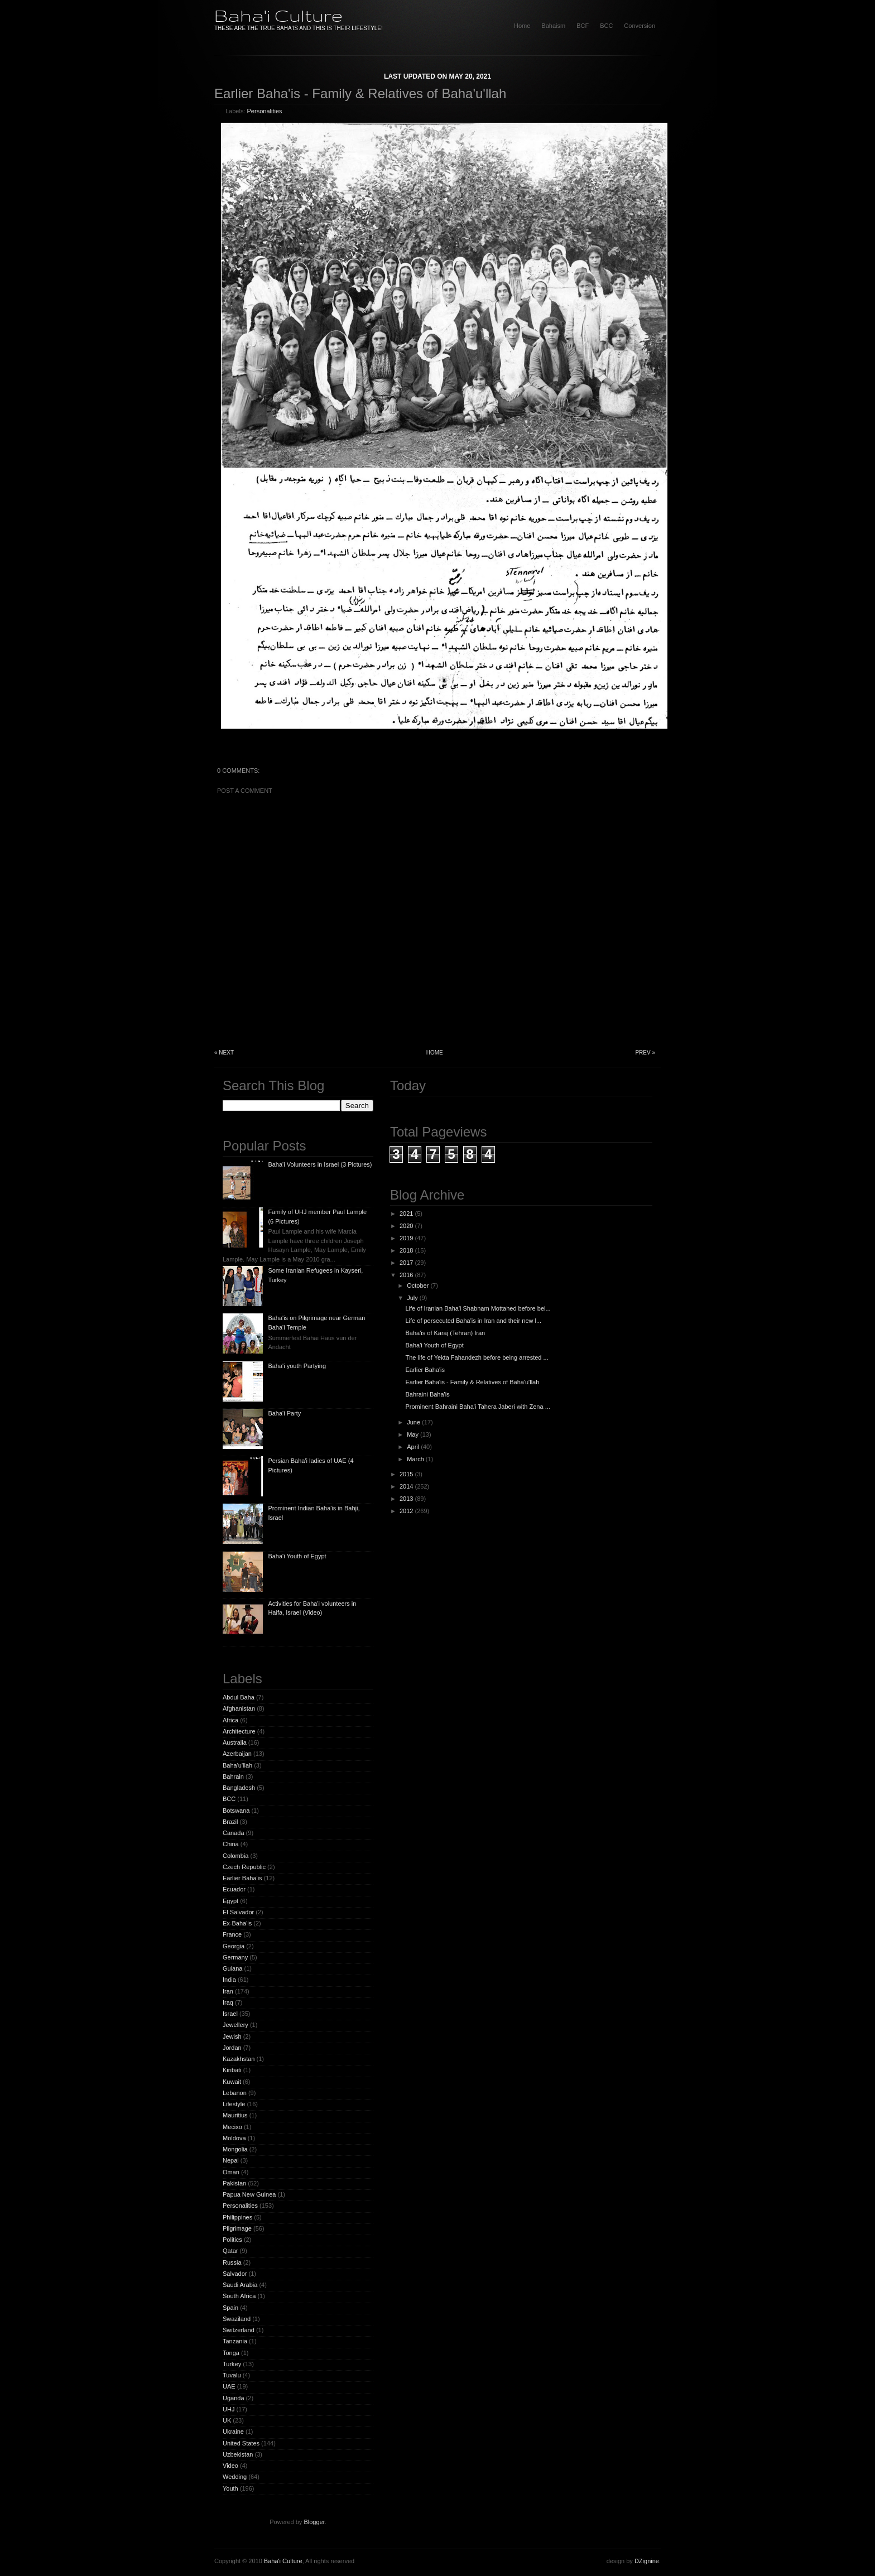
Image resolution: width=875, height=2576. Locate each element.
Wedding (235, 2476)
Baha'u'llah (237, 1765)
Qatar (230, 2250)
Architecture (239, 1731)
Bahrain (233, 1776)
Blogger (314, 2522)
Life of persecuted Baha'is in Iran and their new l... (473, 1320)
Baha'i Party (284, 1413)
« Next (224, 1052)
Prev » (645, 1052)
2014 (406, 1486)
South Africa (239, 2296)
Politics (232, 2239)
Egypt (230, 1901)
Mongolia (235, 2149)
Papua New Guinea (249, 2194)
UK (227, 2420)
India (229, 1979)
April (413, 1446)
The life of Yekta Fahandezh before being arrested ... (476, 1357)
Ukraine (233, 2431)
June (413, 1422)
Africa (230, 1720)
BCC (606, 25)
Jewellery (235, 2024)
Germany (235, 1957)
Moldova (234, 2138)
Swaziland (237, 2318)
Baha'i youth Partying (297, 1365)
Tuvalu (232, 2375)
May (413, 1434)
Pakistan (234, 2183)
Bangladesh (239, 1787)
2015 (406, 1474)
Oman (231, 2172)
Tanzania (235, 2341)
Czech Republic (244, 1867)
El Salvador (238, 1912)
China (231, 1844)
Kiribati (232, 2070)
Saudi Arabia (240, 2284)
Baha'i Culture (278, 15)
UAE (229, 2386)
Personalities (264, 111)
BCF (582, 25)
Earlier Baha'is (242, 1878)
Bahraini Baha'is (427, 1394)
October (418, 1285)
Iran (228, 1991)
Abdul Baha (238, 1697)
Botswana (236, 1810)
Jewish (232, 2036)
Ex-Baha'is (237, 1923)
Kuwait (232, 2081)
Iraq (228, 2002)
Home (434, 1052)
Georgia (233, 1946)
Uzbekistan (238, 2454)
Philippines (237, 2217)
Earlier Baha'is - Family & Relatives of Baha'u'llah (360, 93)
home (522, 25)
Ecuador (234, 1889)
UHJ (228, 2409)
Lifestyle (234, 2104)
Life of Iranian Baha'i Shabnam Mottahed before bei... (477, 1308)
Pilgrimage (237, 2228)
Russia (232, 2262)
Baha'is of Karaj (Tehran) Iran (445, 1333)
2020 (406, 1225)
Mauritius (235, 2115)
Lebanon (235, 2092)
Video (230, 2465)
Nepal (231, 2160)
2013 (406, 1498)
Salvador (235, 2273)
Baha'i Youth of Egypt (297, 1556)
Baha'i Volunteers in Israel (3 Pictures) (320, 1164)
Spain (230, 2307)
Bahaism (553, 25)
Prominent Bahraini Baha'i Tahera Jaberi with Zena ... (477, 1406)
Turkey (232, 2364)
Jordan (232, 2047)
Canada (233, 1832)
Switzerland (238, 2330)
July (412, 1297)
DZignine (646, 2561)
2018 (406, 1250)
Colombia (235, 1855)
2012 (406, 1511)
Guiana (232, 1968)
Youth (230, 2488)
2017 (406, 1262)
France (232, 1934)
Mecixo (232, 2127)
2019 (406, 1238)
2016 (406, 1275)
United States (241, 2443)
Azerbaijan (237, 1753)
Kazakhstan (238, 2058)
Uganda (233, 2398)
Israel (230, 2013)
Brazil (230, 1821)
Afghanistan (239, 1708)
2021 (406, 1213)
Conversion (639, 25)
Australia (235, 1742)
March (415, 1459)
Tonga (231, 2352)
